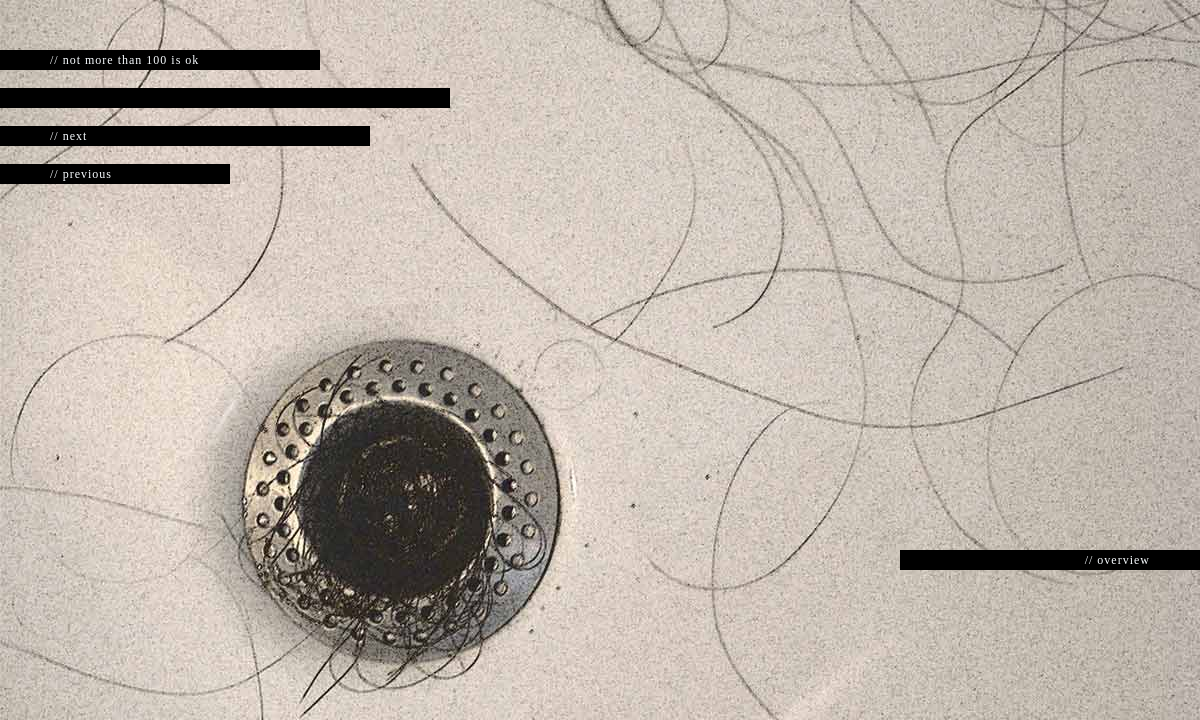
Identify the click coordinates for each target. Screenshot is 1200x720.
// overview (1117, 560)
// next (68, 136)
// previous (81, 174)
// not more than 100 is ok (124, 60)
